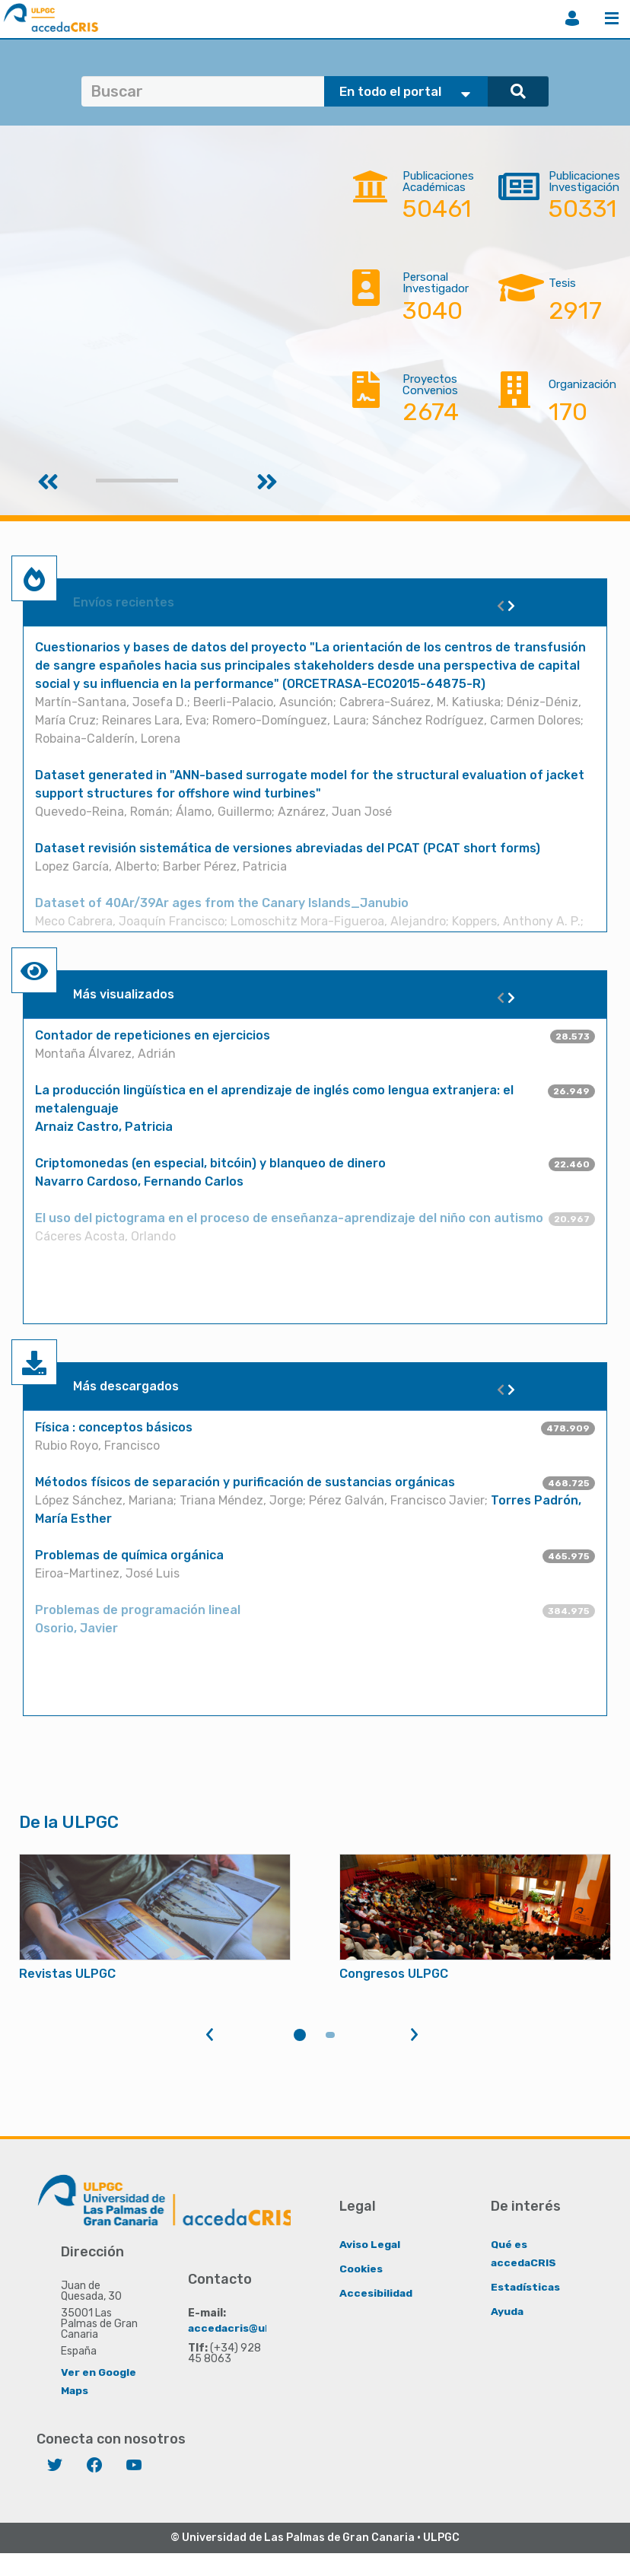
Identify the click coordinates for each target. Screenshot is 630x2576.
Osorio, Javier (76, 1628)
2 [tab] (330, 2035)
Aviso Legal (370, 2243)
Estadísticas (526, 2286)
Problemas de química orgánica (129, 1555)
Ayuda (507, 2310)
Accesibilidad (376, 2292)
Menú (612, 18)
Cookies (361, 2268)
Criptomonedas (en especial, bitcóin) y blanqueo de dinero (210, 1163)
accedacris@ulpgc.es (247, 2327)
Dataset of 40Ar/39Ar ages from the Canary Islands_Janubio (222, 903)
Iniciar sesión (572, 18)
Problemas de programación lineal (137, 1610)
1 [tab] (300, 2035)
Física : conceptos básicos (113, 1427)
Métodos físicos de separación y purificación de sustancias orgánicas (245, 1482)
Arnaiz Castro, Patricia (104, 1126)
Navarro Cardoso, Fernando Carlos (139, 1181)
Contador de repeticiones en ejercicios (152, 1035)
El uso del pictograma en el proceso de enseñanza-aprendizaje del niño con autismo (289, 1218)
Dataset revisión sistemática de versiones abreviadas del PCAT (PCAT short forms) (287, 848)
